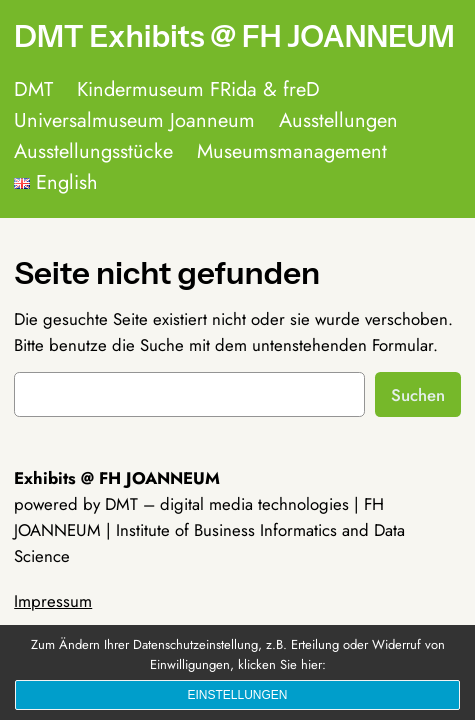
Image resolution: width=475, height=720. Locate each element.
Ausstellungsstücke (93, 151)
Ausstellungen (338, 120)
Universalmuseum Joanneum (134, 120)
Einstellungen (237, 695)
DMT (33, 89)
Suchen (418, 395)
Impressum (53, 601)
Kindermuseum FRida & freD (198, 89)
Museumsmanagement (292, 151)
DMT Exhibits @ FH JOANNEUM (234, 36)
